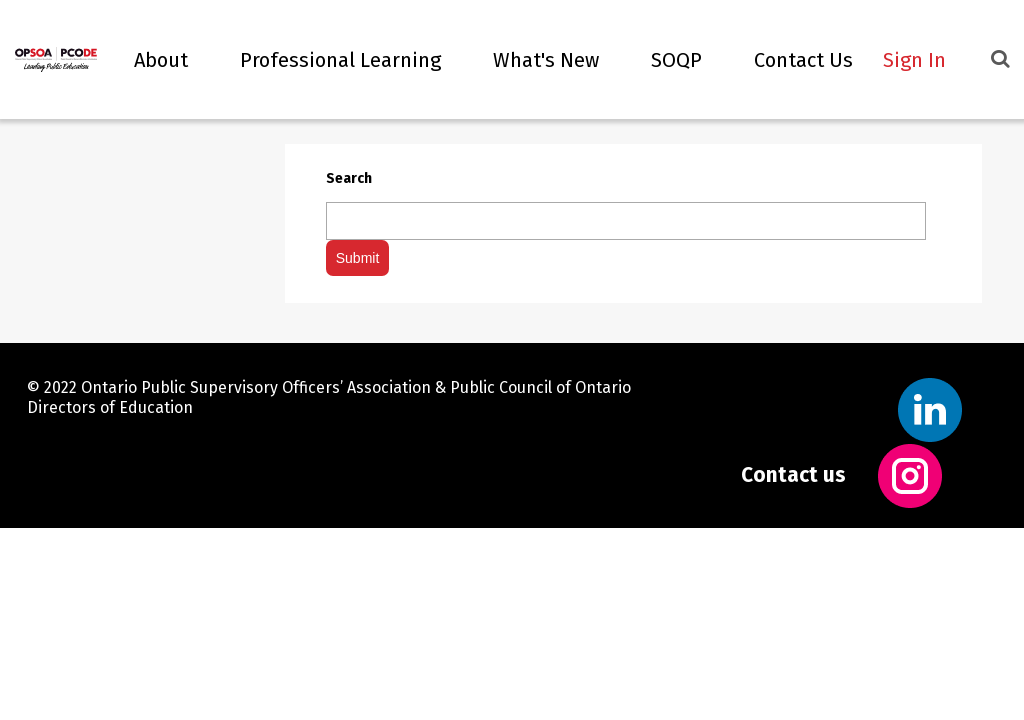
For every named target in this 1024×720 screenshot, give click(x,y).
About (150, 60)
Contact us (793, 474)
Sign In (914, 60)
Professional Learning (329, 60)
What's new (535, 60)
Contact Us (792, 60)
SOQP (665, 60)
